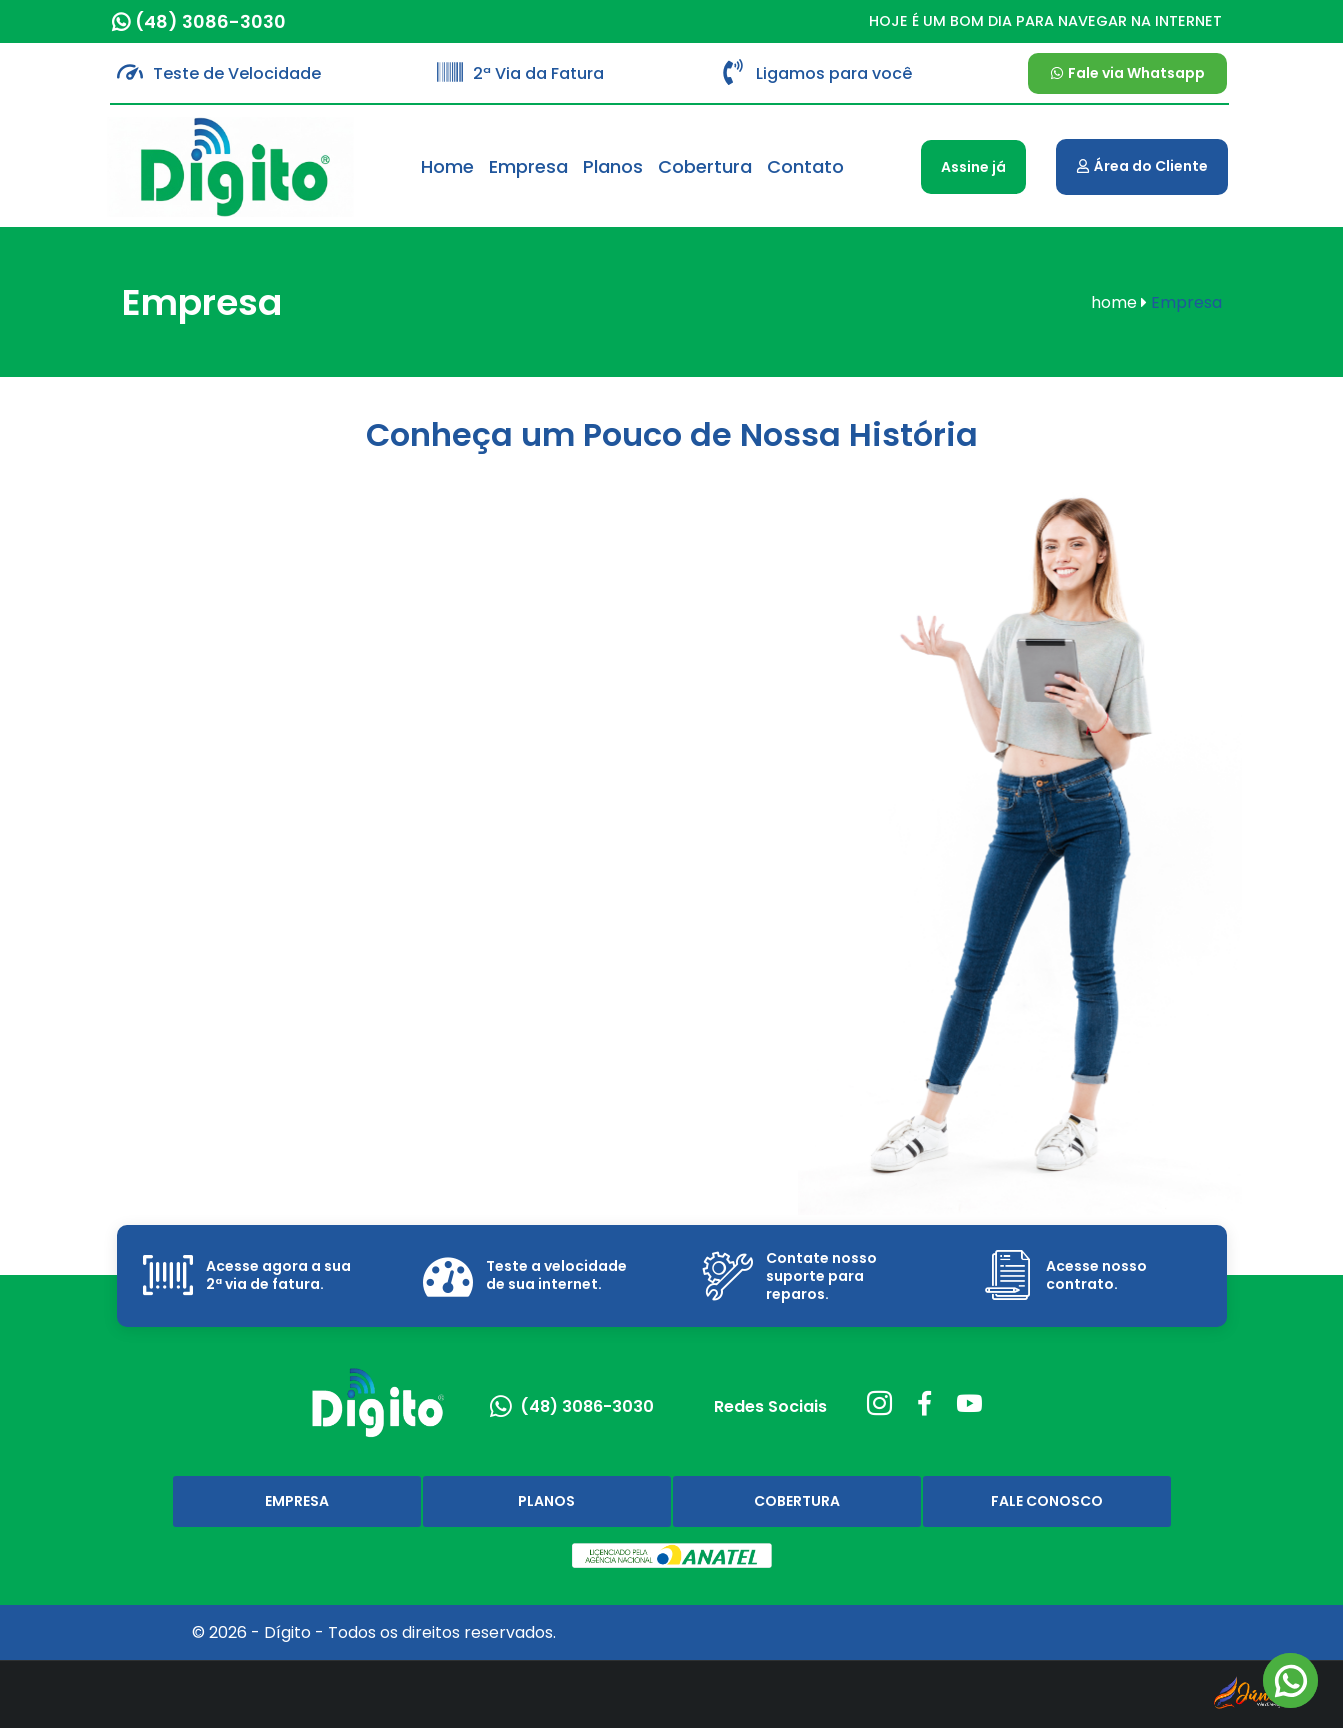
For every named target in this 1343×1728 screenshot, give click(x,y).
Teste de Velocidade (237, 73)
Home (447, 166)
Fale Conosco (1047, 1501)
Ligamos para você (834, 73)
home (1119, 302)
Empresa (528, 166)
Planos (613, 166)
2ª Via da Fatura (538, 73)
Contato (805, 166)
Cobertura (705, 166)
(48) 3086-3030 (210, 21)
